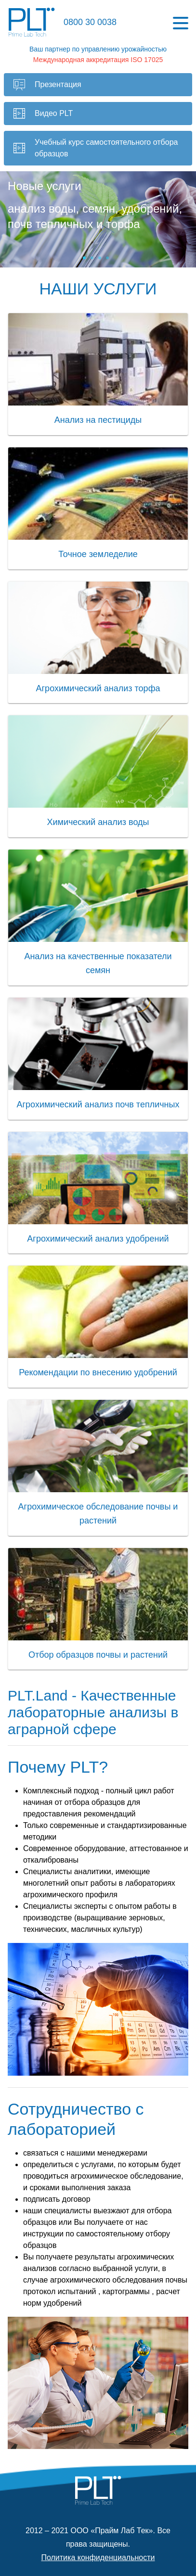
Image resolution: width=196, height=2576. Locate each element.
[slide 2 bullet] (92, 257)
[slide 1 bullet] (84, 257)
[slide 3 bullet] (99, 257)
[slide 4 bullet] (107, 257)
